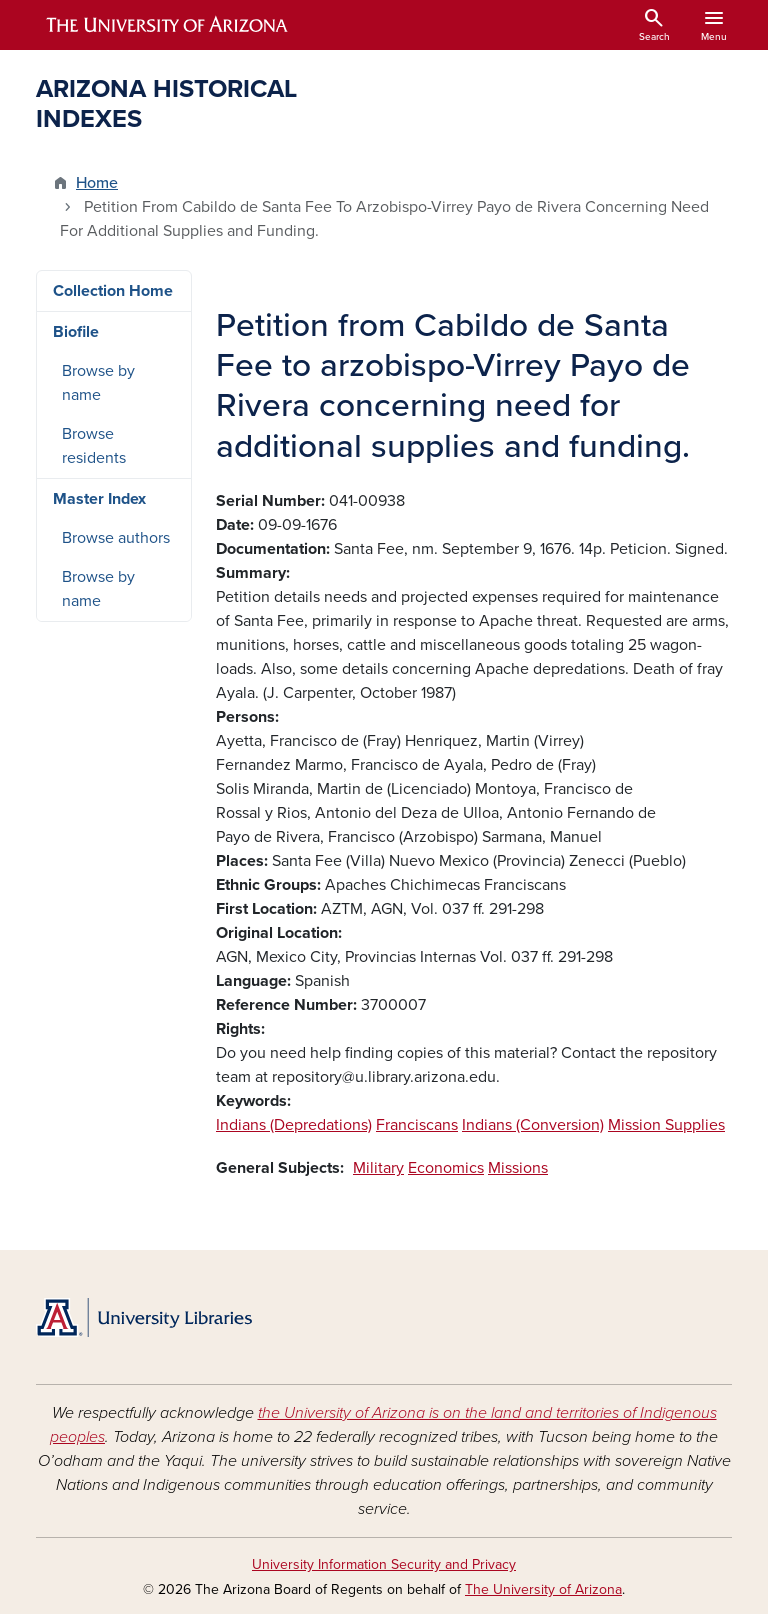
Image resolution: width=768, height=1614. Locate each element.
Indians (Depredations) (294, 1125)
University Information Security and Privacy (384, 1564)
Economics (446, 1168)
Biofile (76, 332)
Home (97, 183)
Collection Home (113, 291)
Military (378, 1168)
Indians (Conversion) (533, 1125)
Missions (518, 1168)
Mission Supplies (666, 1125)
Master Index (99, 499)
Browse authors (116, 538)
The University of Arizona (543, 1589)
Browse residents (94, 446)
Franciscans (417, 1125)
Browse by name (98, 383)
